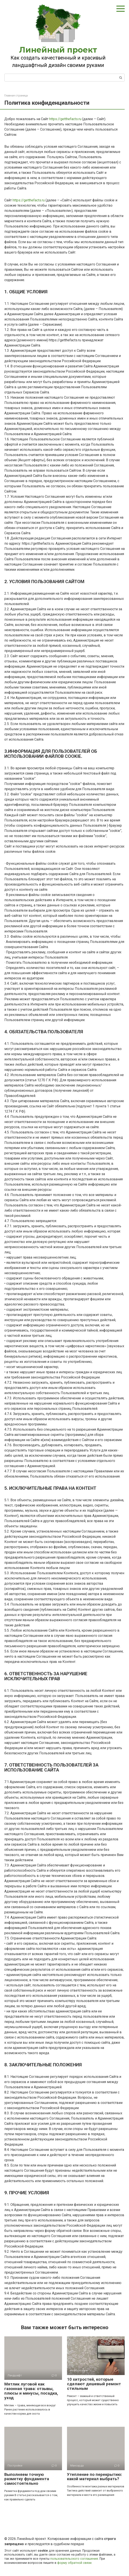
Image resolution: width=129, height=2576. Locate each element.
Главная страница (16, 95)
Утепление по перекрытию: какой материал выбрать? (94, 2476)
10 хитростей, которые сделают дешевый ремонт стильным (94, 2384)
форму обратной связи (74, 2563)
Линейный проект (58, 50)
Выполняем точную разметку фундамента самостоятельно (26, 2479)
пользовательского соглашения (74, 2559)
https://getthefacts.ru (65, 119)
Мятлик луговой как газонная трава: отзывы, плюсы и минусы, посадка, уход (31, 2391)
